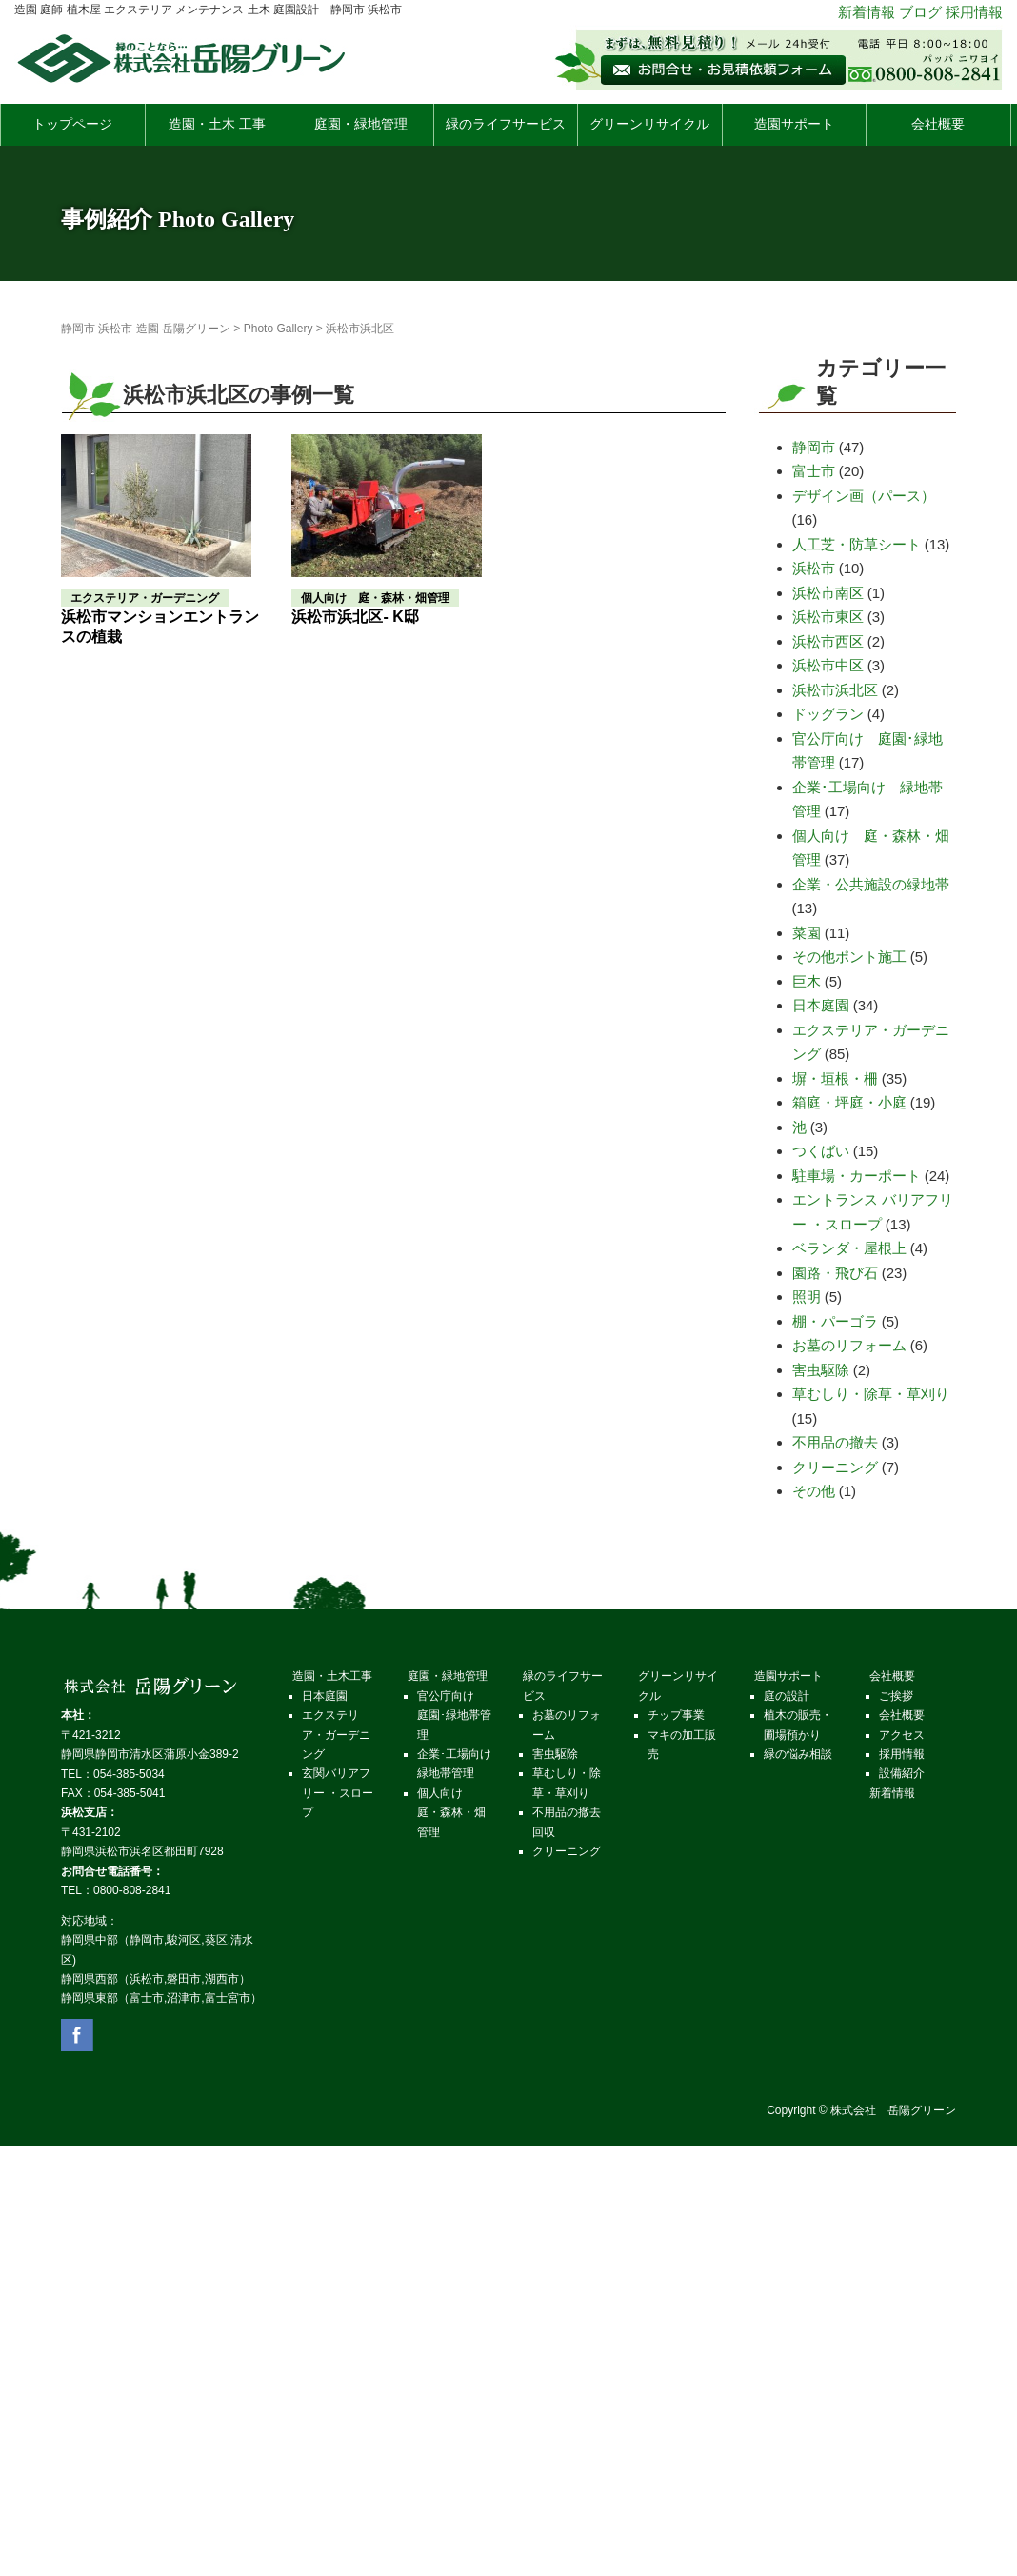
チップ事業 (676, 1715)
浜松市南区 (828, 593)
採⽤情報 (902, 1754)
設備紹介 (902, 1773)
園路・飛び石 (835, 1273)
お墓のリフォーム (849, 1345)
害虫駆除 (820, 1370)
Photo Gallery (278, 328)
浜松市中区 (828, 665)
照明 (806, 1296)
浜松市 (813, 568)
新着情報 (866, 12)
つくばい (820, 1151)
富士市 (813, 471)
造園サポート (794, 123)
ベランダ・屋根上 (849, 1248)
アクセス (902, 1735)
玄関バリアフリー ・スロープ (337, 1793)
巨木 (806, 981)
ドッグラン (828, 714)
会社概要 (938, 123)
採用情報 (974, 12)
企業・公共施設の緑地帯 (870, 884)
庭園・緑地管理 (361, 123)
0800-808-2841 (131, 1890)
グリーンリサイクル (649, 123)
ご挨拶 (896, 1696)
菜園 (806, 933)
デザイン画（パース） (863, 496)
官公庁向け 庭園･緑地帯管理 (454, 1715)
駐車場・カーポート (856, 1176)
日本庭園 (820, 1005)
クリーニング (835, 1467)
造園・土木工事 (332, 1676)
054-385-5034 (129, 1774)
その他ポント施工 (849, 957)
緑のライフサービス (506, 123)
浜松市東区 (828, 617)
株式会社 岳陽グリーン (893, 2110)
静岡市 (813, 447)
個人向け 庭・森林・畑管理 (451, 1813)
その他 (813, 1491)
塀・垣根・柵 (835, 1078)
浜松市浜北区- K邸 (354, 617)
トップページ (72, 123)
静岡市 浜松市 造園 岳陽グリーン (145, 328)
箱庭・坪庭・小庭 (849, 1102)
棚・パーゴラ (835, 1321)
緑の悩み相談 (798, 1754)
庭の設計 (786, 1696)
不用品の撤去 (835, 1442)
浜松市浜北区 (835, 690)
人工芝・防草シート (856, 544)
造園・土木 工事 (217, 123)
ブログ (920, 12)
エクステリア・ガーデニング (336, 1734)
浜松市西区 (828, 641)
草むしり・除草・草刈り (870, 1394)
